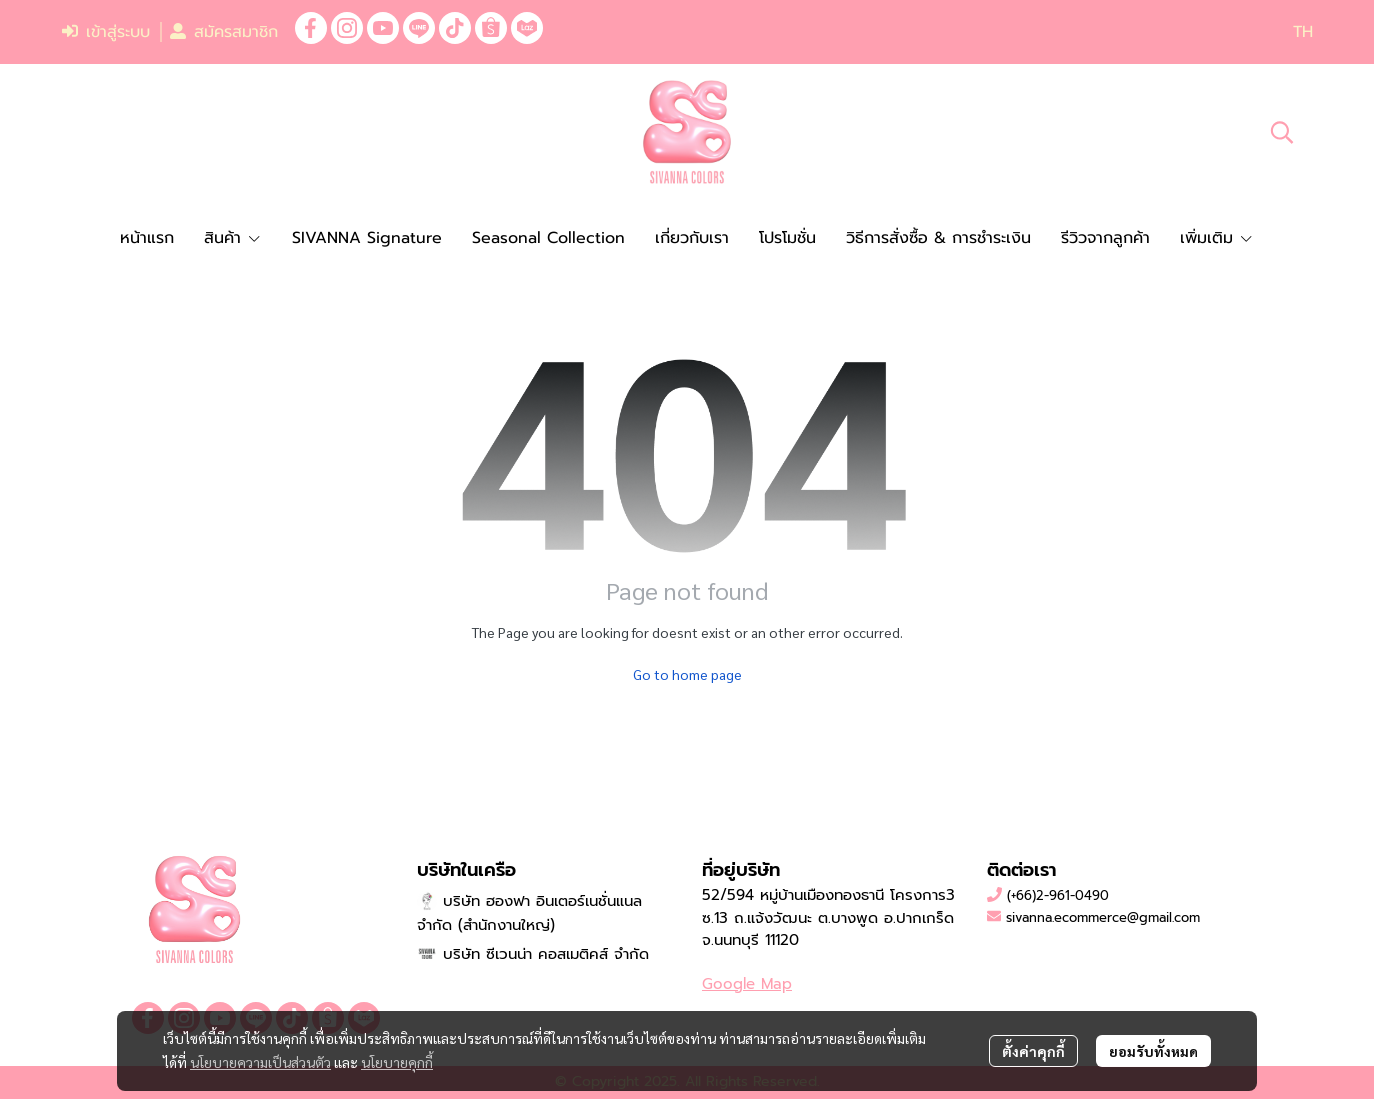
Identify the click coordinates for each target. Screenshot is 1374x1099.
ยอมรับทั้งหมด (1153, 1051)
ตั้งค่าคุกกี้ (1033, 1051)
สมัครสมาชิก (224, 32)
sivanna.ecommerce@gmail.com (1103, 917)
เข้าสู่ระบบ (106, 32)
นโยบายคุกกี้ (397, 1062)
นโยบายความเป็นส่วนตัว (260, 1062)
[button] (1303, 32)
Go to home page (687, 674)
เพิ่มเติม (1217, 238)
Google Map (747, 984)
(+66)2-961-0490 (1058, 895)
